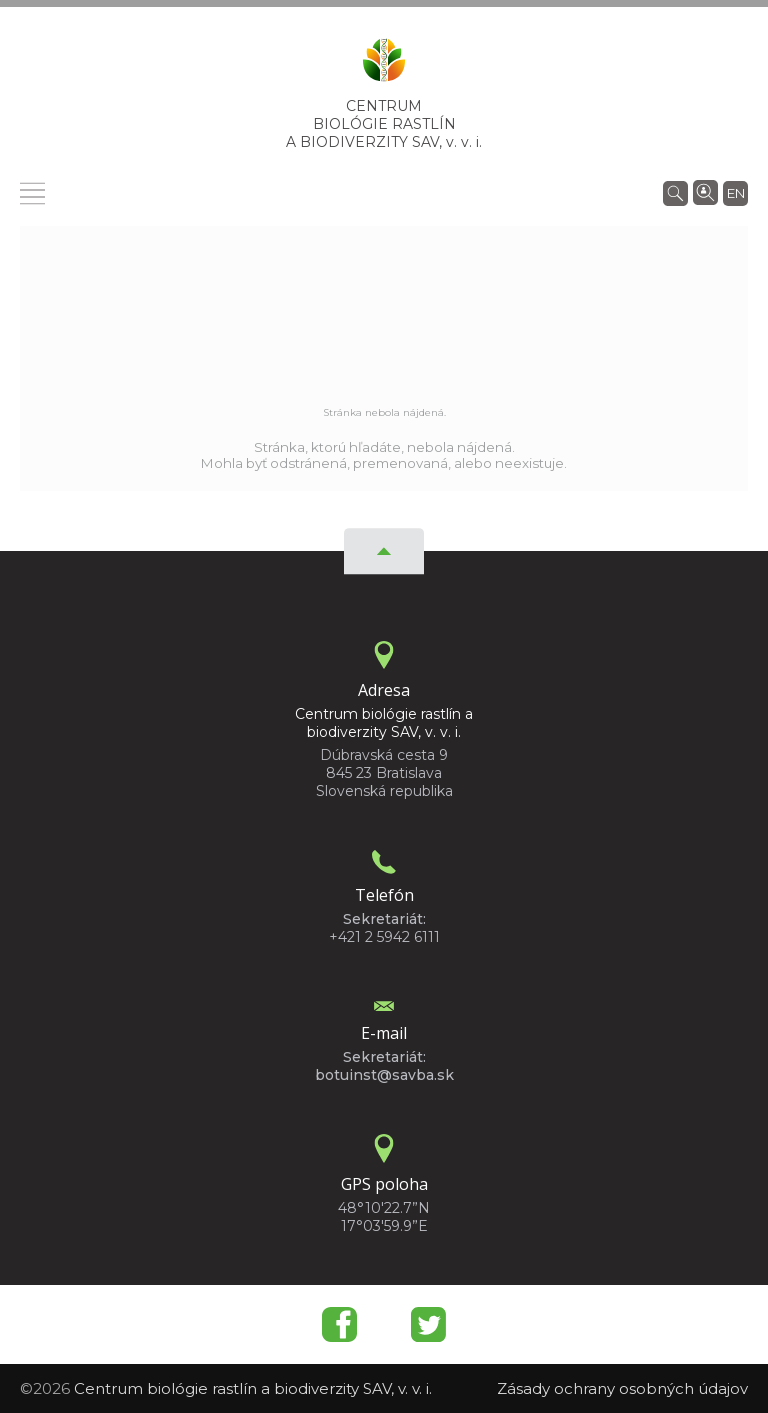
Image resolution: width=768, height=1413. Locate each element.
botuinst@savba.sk (384, 1075)
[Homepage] (384, 66)
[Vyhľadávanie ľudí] (705, 191)
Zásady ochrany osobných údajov (622, 1388)
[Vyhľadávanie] (675, 192)
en (736, 193)
